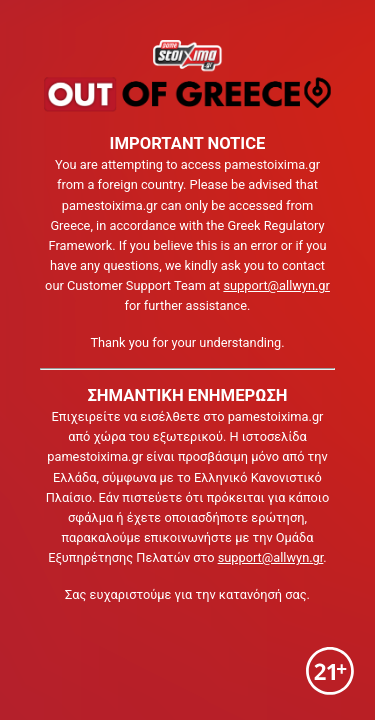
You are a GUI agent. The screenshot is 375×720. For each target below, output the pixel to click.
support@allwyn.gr (276, 285)
